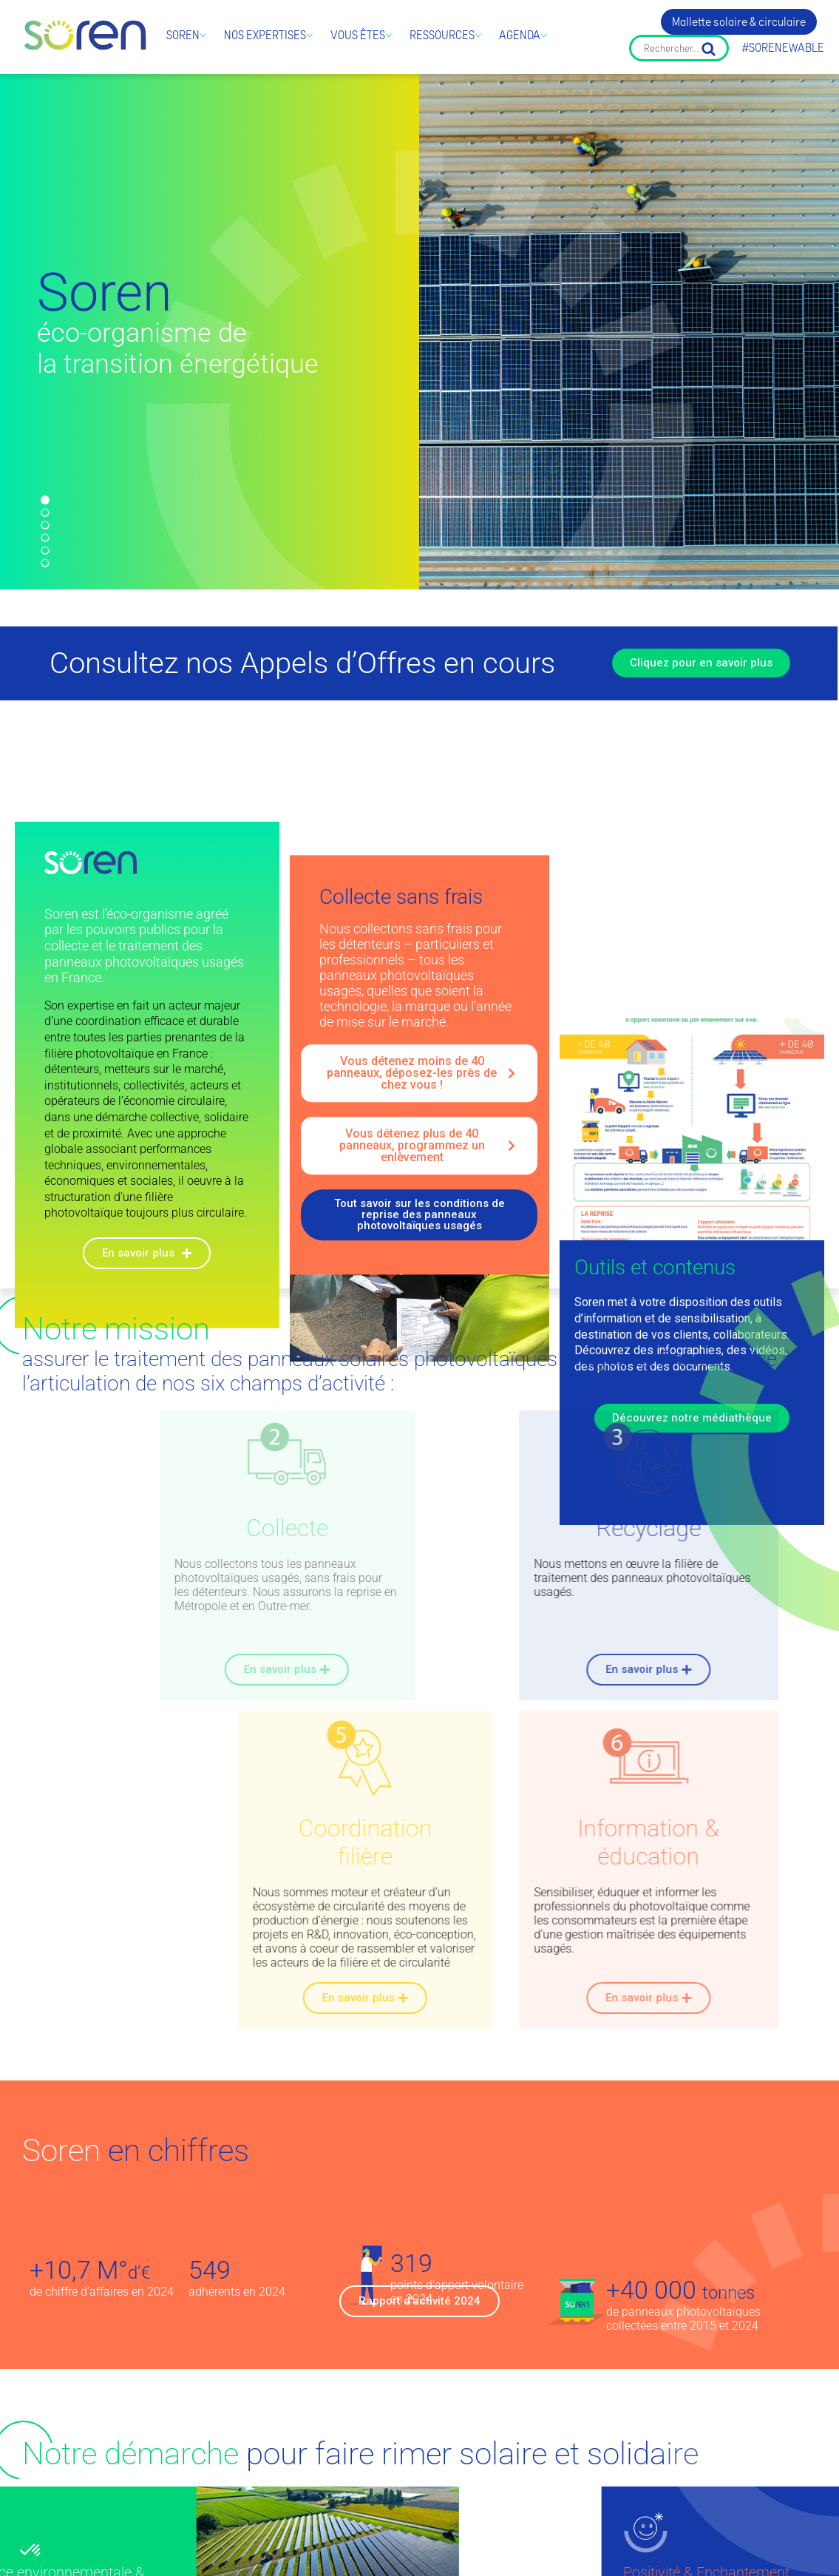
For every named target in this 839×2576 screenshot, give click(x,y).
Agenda (519, 35)
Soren (183, 35)
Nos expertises (265, 35)
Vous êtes (357, 35)
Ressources (442, 35)
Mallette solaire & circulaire (739, 22)
